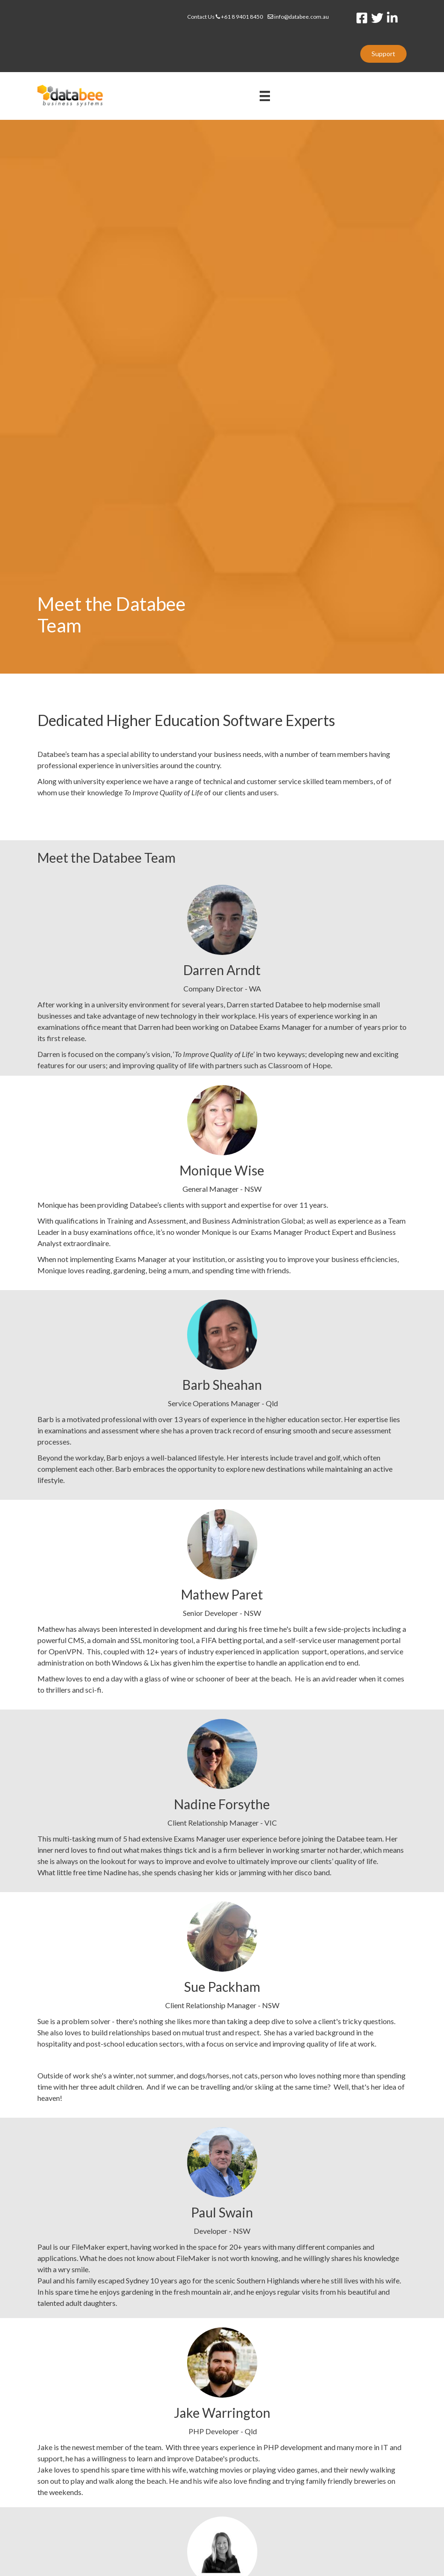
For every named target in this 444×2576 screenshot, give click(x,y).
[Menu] (264, 95)
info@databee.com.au (298, 16)
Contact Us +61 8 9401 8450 (227, 16)
